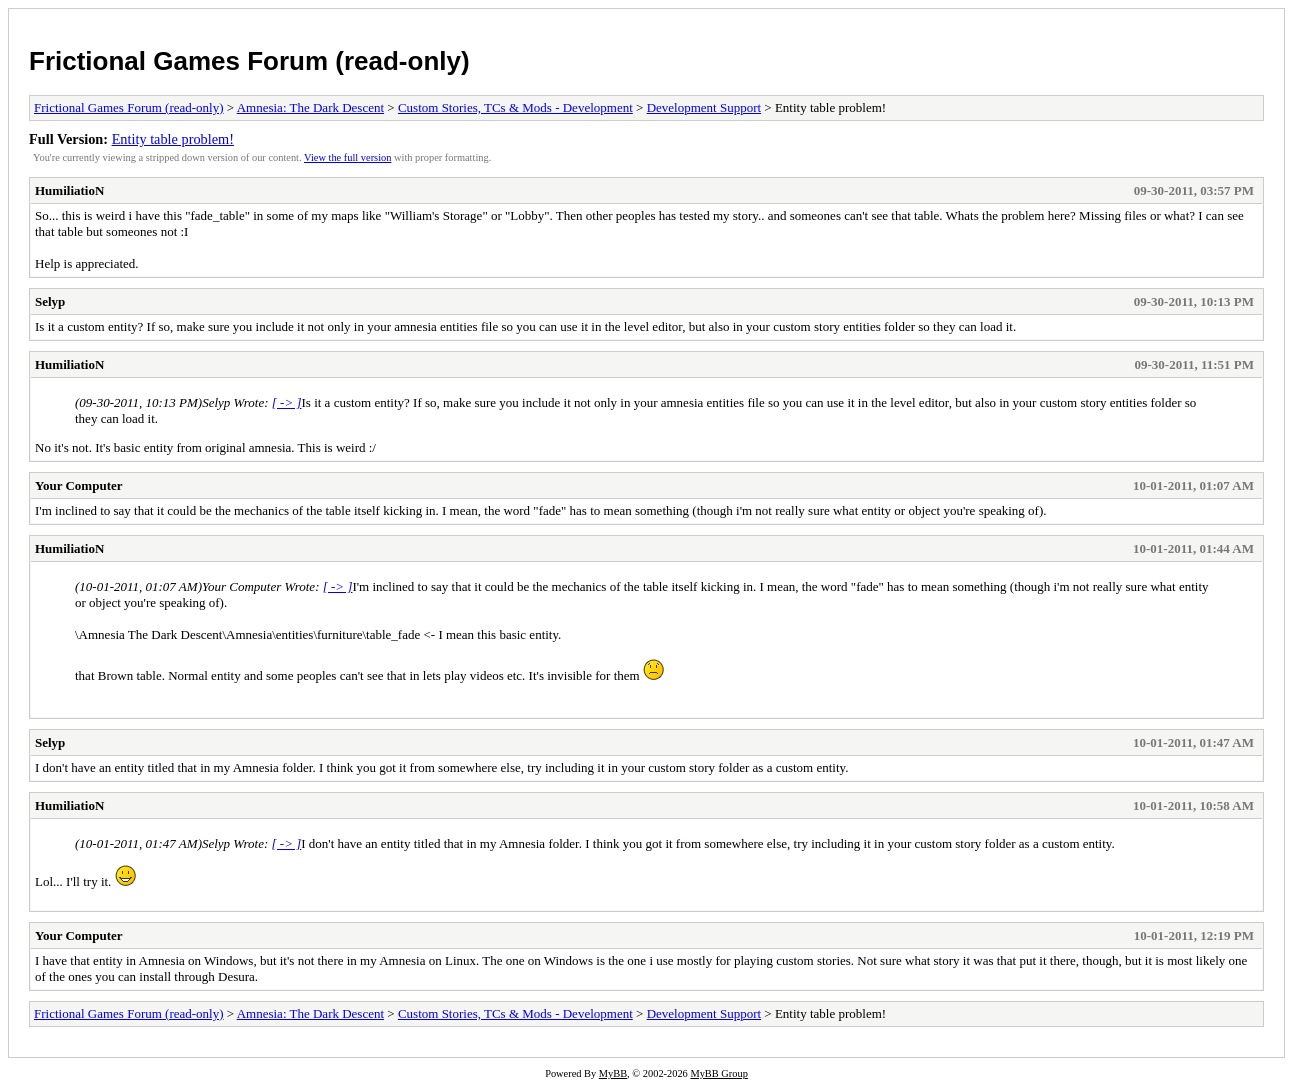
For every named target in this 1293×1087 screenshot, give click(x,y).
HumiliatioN (69, 190)
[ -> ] (287, 402)
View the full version (347, 157)
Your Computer (79, 485)
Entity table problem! (173, 139)
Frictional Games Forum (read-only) (249, 61)
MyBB (613, 1073)
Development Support (704, 107)
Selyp (50, 301)
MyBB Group (718, 1073)
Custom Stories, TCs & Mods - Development (515, 107)
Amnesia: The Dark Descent (310, 107)
